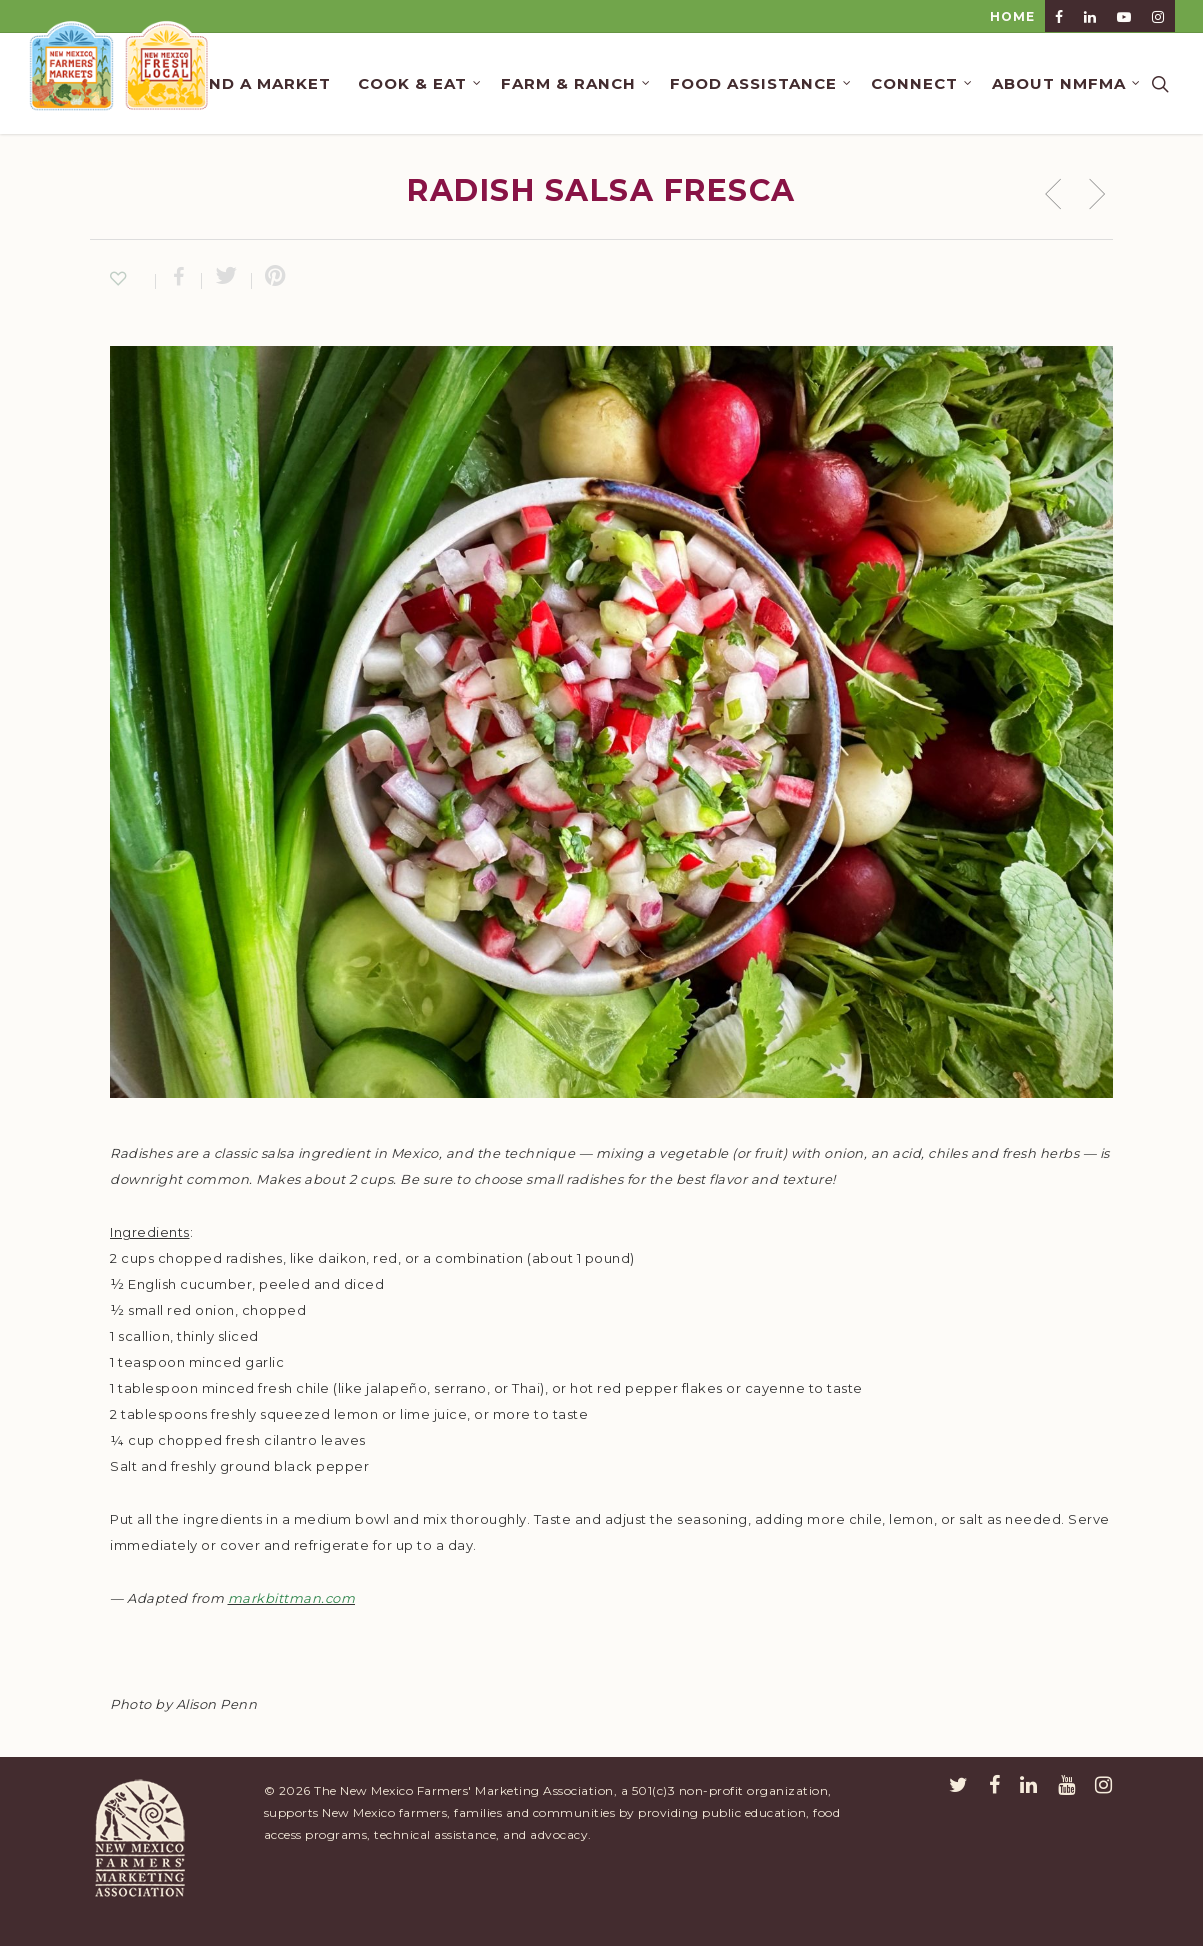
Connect (922, 83)
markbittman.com (292, 1598)
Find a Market (261, 83)
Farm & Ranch (576, 83)
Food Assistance (761, 83)
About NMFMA (1067, 83)
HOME (1012, 16)
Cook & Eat (420, 83)
